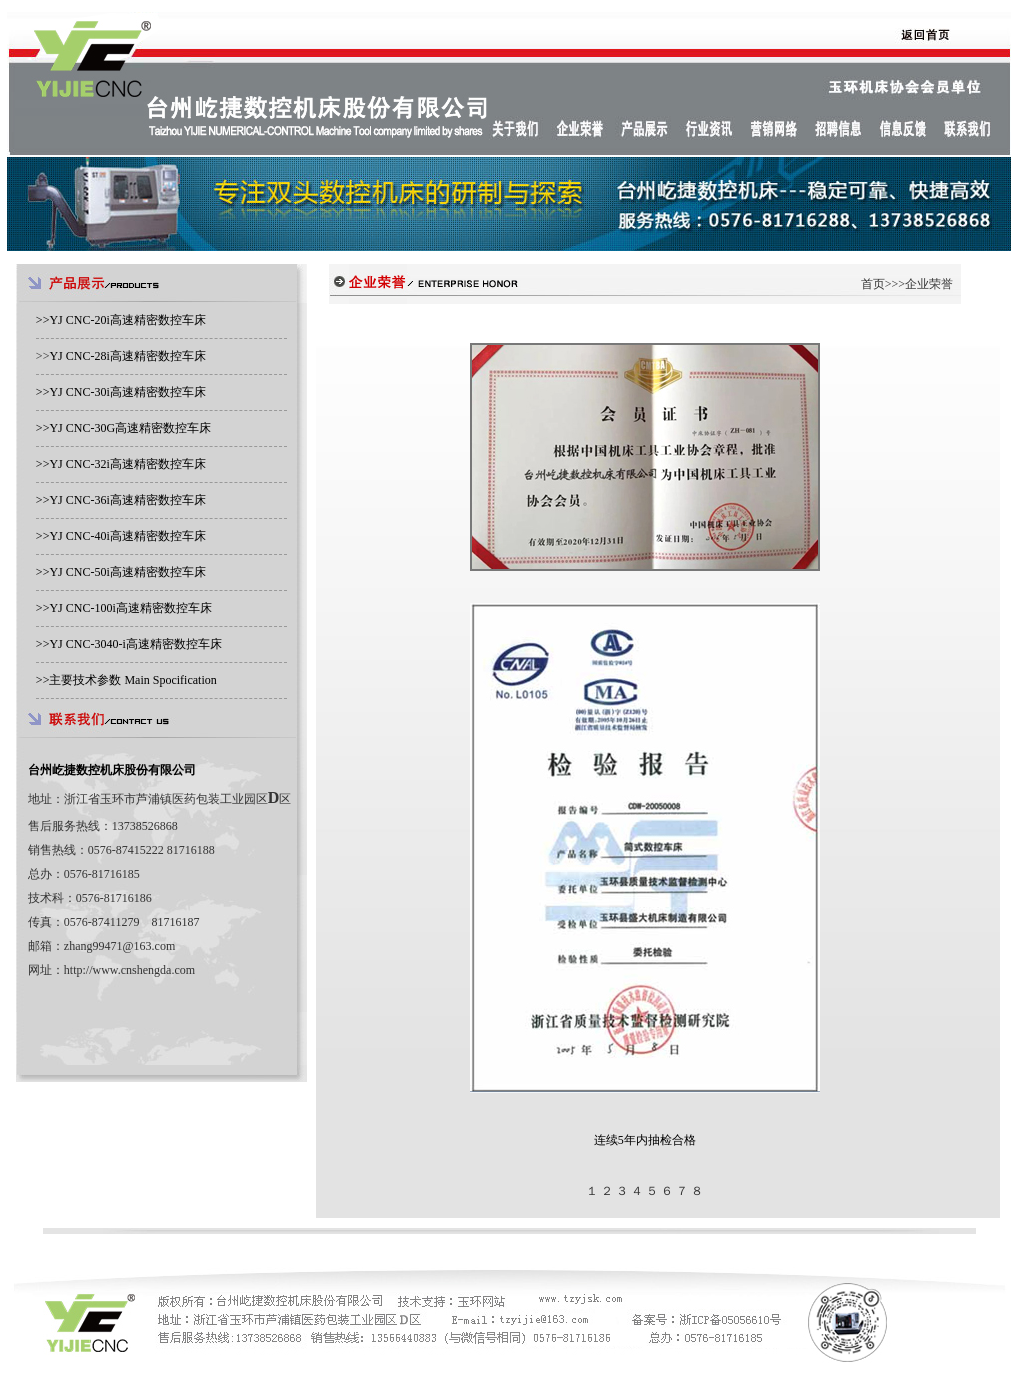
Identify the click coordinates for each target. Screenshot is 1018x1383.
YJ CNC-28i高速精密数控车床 (127, 356)
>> (121, 320)
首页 (873, 284)
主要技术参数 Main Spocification (132, 680)
